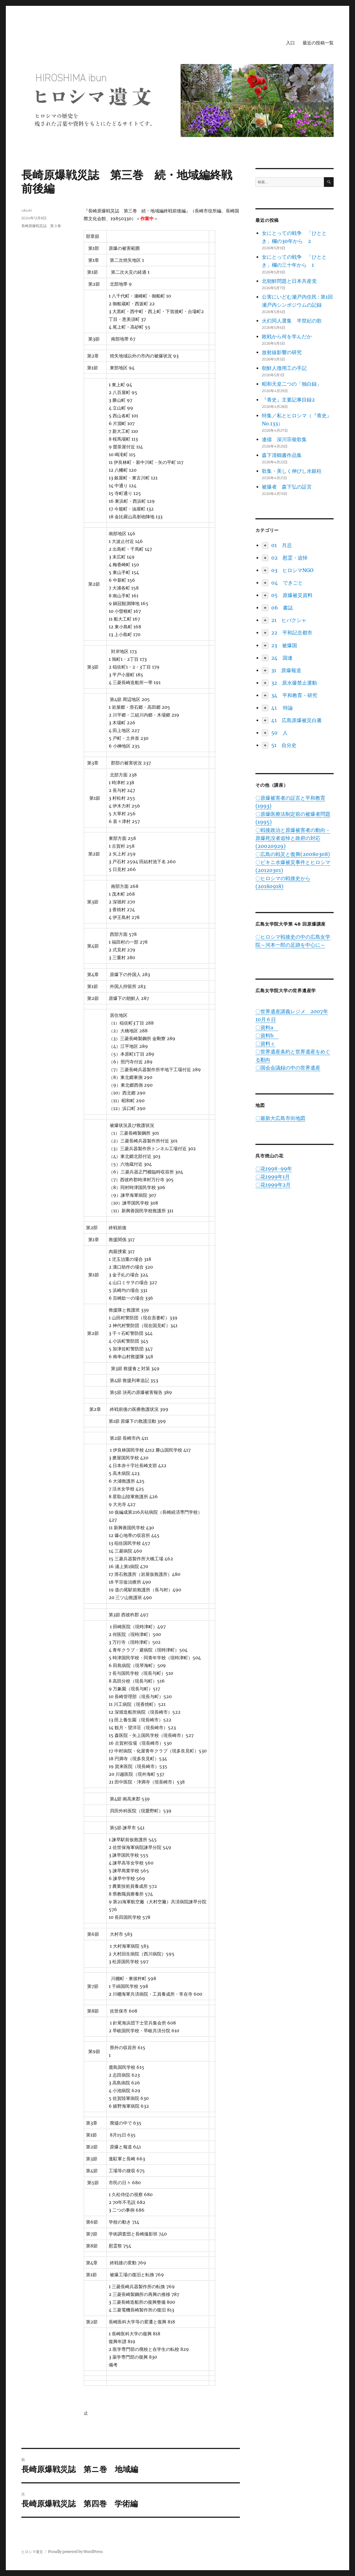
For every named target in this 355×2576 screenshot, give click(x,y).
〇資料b (266, 1035)
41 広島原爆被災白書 (296, 720)
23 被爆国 (284, 645)
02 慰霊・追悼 (289, 558)
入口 (290, 42)
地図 (260, 1105)
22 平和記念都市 (291, 632)
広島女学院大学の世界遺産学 (285, 990)
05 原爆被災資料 (292, 595)
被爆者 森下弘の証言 (287, 487)
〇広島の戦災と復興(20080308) (292, 854)
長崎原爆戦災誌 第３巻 (41, 225)
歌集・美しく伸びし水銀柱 (292, 471)
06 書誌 (282, 607)
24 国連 (282, 658)
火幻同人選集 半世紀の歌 (292, 320)
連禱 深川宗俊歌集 (284, 439)
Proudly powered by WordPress (75, 2551)
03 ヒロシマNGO (292, 570)
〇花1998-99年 (273, 1168)
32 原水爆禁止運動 (294, 683)
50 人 (279, 733)
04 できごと (287, 583)
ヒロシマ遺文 (32, 2551)
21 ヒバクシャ (288, 620)
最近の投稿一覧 (318, 42)
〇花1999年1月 (272, 1176)
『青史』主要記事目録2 (288, 400)
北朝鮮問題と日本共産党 (289, 281)
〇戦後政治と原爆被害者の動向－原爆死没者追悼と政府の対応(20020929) (292, 838)
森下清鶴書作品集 (282, 455)
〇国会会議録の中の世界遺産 (287, 1068)
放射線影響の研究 (282, 352)
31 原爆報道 (286, 670)
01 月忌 (281, 545)
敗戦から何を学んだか (287, 336)
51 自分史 (283, 745)
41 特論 (282, 708)
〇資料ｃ (265, 1043)
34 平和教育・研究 (294, 695)
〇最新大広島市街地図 (280, 1118)
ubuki (26, 210)
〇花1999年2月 (273, 1185)
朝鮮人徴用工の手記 (284, 368)
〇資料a (266, 1027)
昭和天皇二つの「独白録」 (292, 384)
